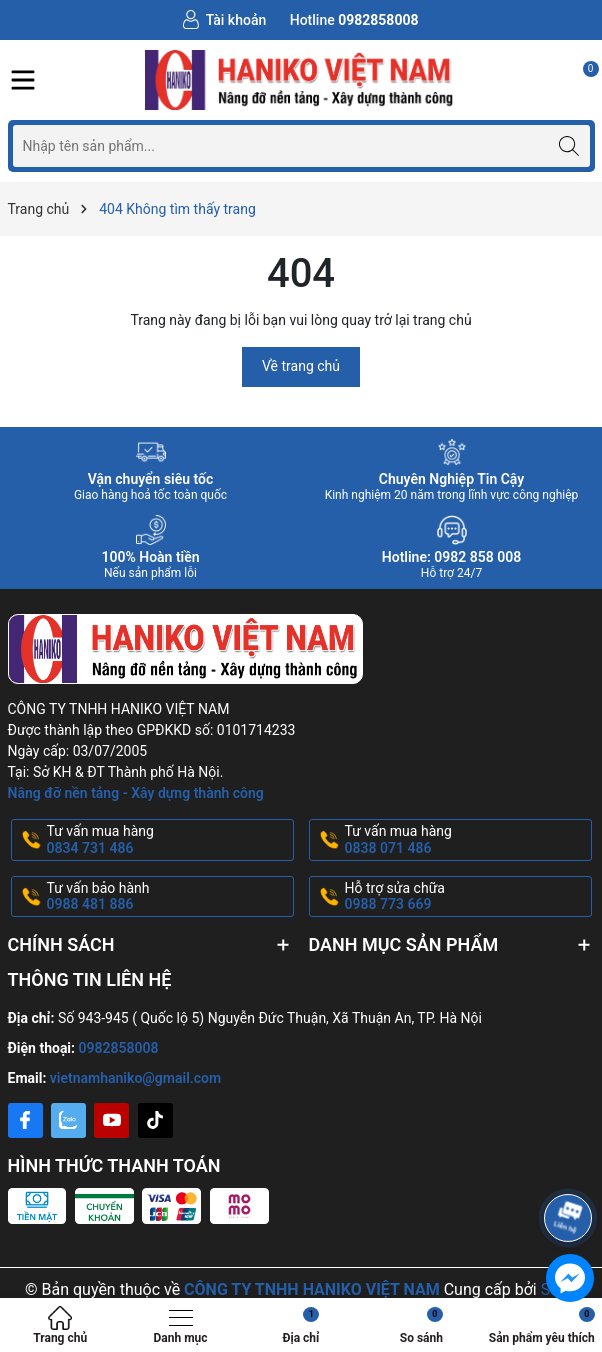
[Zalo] (68, 1120)
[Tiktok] (155, 1120)
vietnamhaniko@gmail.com (135, 1078)
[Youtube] (111, 1120)
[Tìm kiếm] (569, 145)
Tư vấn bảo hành (168, 897)
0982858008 (119, 1048)
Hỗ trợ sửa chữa (466, 897)
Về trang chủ (301, 366)
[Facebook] (25, 1120)
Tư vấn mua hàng (168, 840)
